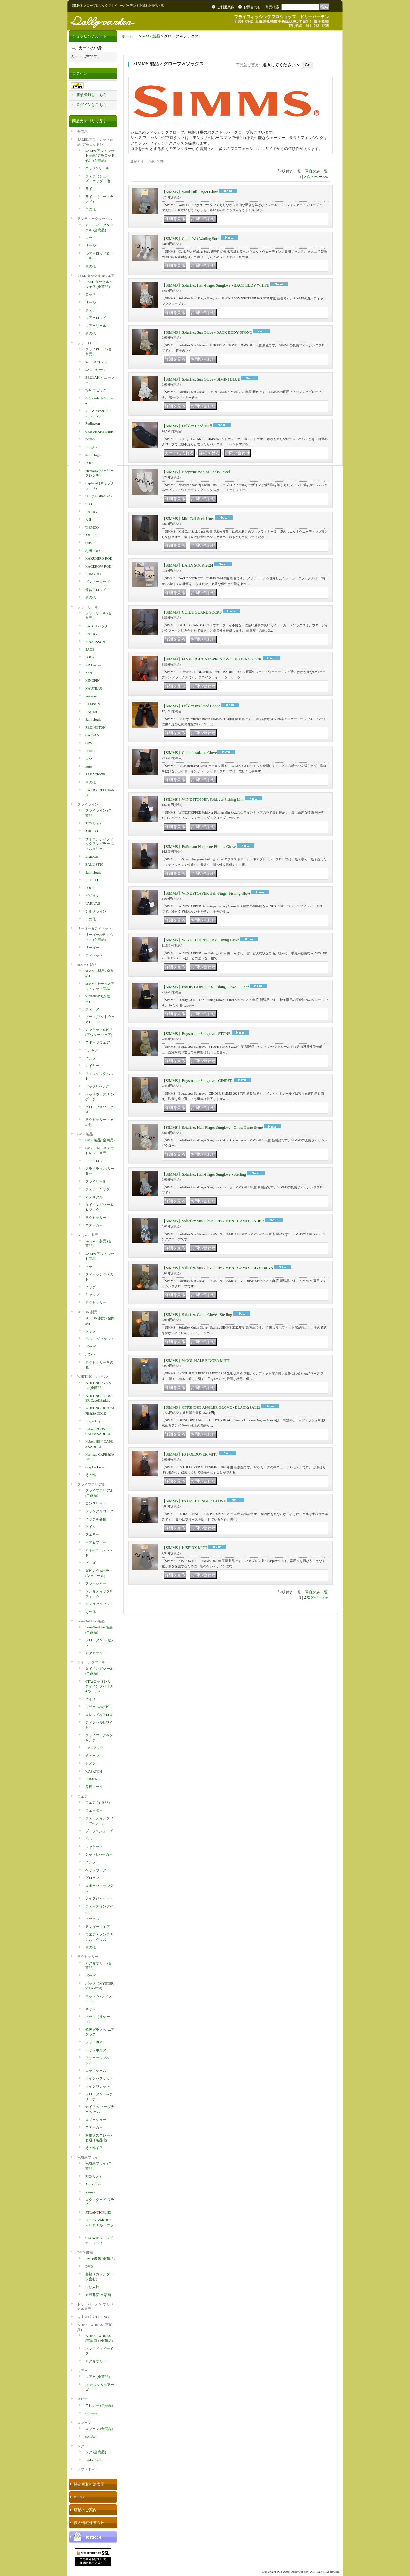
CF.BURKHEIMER (99, 431)
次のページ (317, 177)
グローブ (92, 1878)
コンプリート (95, 1503)
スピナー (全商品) (99, 2405)
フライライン (87, 804)
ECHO (90, 439)
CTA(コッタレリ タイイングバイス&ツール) (99, 1686)
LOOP (89, 462)
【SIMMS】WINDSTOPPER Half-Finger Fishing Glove (206, 893)
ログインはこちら (91, 105)
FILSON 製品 (87, 1312)
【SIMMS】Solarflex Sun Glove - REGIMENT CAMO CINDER (213, 1221)
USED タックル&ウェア (96, 275)
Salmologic (93, 455)
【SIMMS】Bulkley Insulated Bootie (191, 706)
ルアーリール (95, 326)
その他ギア (94, 2148)
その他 (90, 209)
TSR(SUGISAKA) (98, 496)
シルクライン (95, 911)
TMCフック (94, 1748)
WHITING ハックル (92, 1376)
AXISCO (91, 535)
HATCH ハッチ (96, 626)
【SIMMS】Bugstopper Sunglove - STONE (196, 1033)
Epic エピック (96, 390)
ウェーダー (94, 1009)
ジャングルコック (99, 1511)
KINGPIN (92, 680)
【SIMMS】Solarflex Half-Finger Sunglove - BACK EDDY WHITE (215, 285)
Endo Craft (93, 2460)
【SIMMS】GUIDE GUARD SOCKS (192, 612)
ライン (90, 189)
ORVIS (90, 543)
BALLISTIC (94, 864)
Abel (88, 673)
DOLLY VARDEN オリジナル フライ (99, 2225)
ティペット (94, 955)
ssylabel (90, 2436)
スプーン (84, 2422)
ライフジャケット (99, 1898)
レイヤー (92, 1066)
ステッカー (94, 1225)
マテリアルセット (99, 1604)
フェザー (92, 1534)
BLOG (79, 2497)
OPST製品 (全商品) (100, 1140)
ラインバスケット (99, 2078)
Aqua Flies (93, 2184)
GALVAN (92, 735)
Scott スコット (96, 362)
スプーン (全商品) (99, 2429)
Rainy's (90, 2192)
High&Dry (93, 1421)
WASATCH (93, 1771)
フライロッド (87, 343)
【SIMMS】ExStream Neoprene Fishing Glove (199, 846)
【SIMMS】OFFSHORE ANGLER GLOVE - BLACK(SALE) (211, 1407)
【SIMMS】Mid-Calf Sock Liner (188, 518)
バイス (90, 1699)
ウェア (90, 310)
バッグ (90, 1287)
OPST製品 (85, 1134)
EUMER (91, 1779)
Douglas (91, 447)
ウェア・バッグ (97, 1189)
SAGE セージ (95, 370)
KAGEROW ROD (98, 566)
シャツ (90, 1331)
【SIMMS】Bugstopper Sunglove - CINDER (197, 1081)
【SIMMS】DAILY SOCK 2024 (187, 565)
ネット (90, 1266)
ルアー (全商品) (97, 2377)
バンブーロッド (97, 582)
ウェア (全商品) (97, 1802)
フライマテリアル (91, 1484)
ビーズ (90, 1563)
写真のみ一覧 (316, 171)
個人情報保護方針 (89, 2523)
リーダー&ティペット (94, 928)
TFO (88, 504)
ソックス (92, 1919)
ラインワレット (97, 2086)
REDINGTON (95, 727)
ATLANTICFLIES (98, 2212)
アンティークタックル (94, 219)
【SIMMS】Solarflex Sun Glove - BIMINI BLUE (201, 379)
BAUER (91, 712)
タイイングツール (91, 1662)
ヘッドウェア (95, 1870)
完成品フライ (87, 2157)
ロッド (90, 238)
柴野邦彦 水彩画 (98, 2295)
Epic (88, 766)
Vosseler (91, 696)
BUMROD (93, 574)
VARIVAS (92, 903)
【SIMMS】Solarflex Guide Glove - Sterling (197, 1314)
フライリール (87, 607)
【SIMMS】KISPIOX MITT (184, 1548)
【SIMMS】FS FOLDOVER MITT (190, 1454)
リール (90, 245)
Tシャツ (91, 1050)
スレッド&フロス (99, 1715)
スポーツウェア (97, 1042)
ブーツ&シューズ (99, 1831)
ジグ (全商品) (95, 2452)
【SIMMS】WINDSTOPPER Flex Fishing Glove (200, 940)
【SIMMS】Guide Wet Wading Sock (191, 238)
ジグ (80, 2446)
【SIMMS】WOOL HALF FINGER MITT (195, 1360)
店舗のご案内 (85, 2510)
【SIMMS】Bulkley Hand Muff (187, 426)
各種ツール (94, 1787)
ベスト (90, 1839)
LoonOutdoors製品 (91, 1621)
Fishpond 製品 (87, 1235)
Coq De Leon (94, 1467)
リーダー (92, 947)
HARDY (91, 511)
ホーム (127, 36)
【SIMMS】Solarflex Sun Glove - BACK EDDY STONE (207, 332)
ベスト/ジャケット (99, 1339)
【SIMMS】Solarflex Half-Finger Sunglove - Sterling (204, 1174)
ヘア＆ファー (95, 1542)
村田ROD (92, 551)
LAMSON (92, 704)
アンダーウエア (97, 1927)
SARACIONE (95, 774)
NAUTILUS (94, 688)
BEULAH (92, 880)
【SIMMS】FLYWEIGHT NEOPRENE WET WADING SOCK (212, 659)
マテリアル (94, 1197)
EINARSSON (95, 642)
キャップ (92, 1295)
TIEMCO (92, 527)
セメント (92, 1763)
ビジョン (92, 896)
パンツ (90, 1058)
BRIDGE (91, 856)
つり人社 (92, 2287)
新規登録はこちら (91, 95)
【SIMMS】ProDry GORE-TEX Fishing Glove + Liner (205, 987)
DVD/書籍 (85, 2252)
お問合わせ (252, 7)
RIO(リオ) (93, 823)
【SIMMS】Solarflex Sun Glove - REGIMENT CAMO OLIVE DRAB (217, 1268)
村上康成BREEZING (93, 2317)
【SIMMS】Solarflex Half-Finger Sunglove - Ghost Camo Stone (212, 1127)
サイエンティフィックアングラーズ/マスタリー (99, 844)
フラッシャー (95, 1583)
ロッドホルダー (97, 2050)
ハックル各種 (95, 1519)
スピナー (84, 2399)
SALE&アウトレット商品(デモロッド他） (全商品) (100, 155)
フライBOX (94, 2042)
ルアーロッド (95, 318)
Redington (92, 423)
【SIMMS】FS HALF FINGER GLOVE (194, 1501)
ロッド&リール (97, 168)
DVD (89, 2266)
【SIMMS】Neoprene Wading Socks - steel (196, 472)
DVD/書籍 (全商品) (100, 2258)
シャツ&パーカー (99, 1854)
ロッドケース (95, 2070)
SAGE (89, 649)
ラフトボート (87, 2469)
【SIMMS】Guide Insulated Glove (189, 753)
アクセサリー (95, 1217)
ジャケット (94, 1847)
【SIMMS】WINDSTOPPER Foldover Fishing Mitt (203, 799)
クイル (90, 1527)
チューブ (92, 1756)
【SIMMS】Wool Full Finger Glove (190, 192)
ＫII (88, 519)
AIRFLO (91, 831)
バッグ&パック (97, 1086)
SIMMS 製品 (86, 964)
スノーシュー (95, 2119)
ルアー (82, 2371)
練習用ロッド (95, 590)
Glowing (91, 2413)
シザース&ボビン (99, 1707)
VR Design (93, 665)
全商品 (82, 132)
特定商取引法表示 (89, 2484)
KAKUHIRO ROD (98, 558)
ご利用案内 (225, 7)
